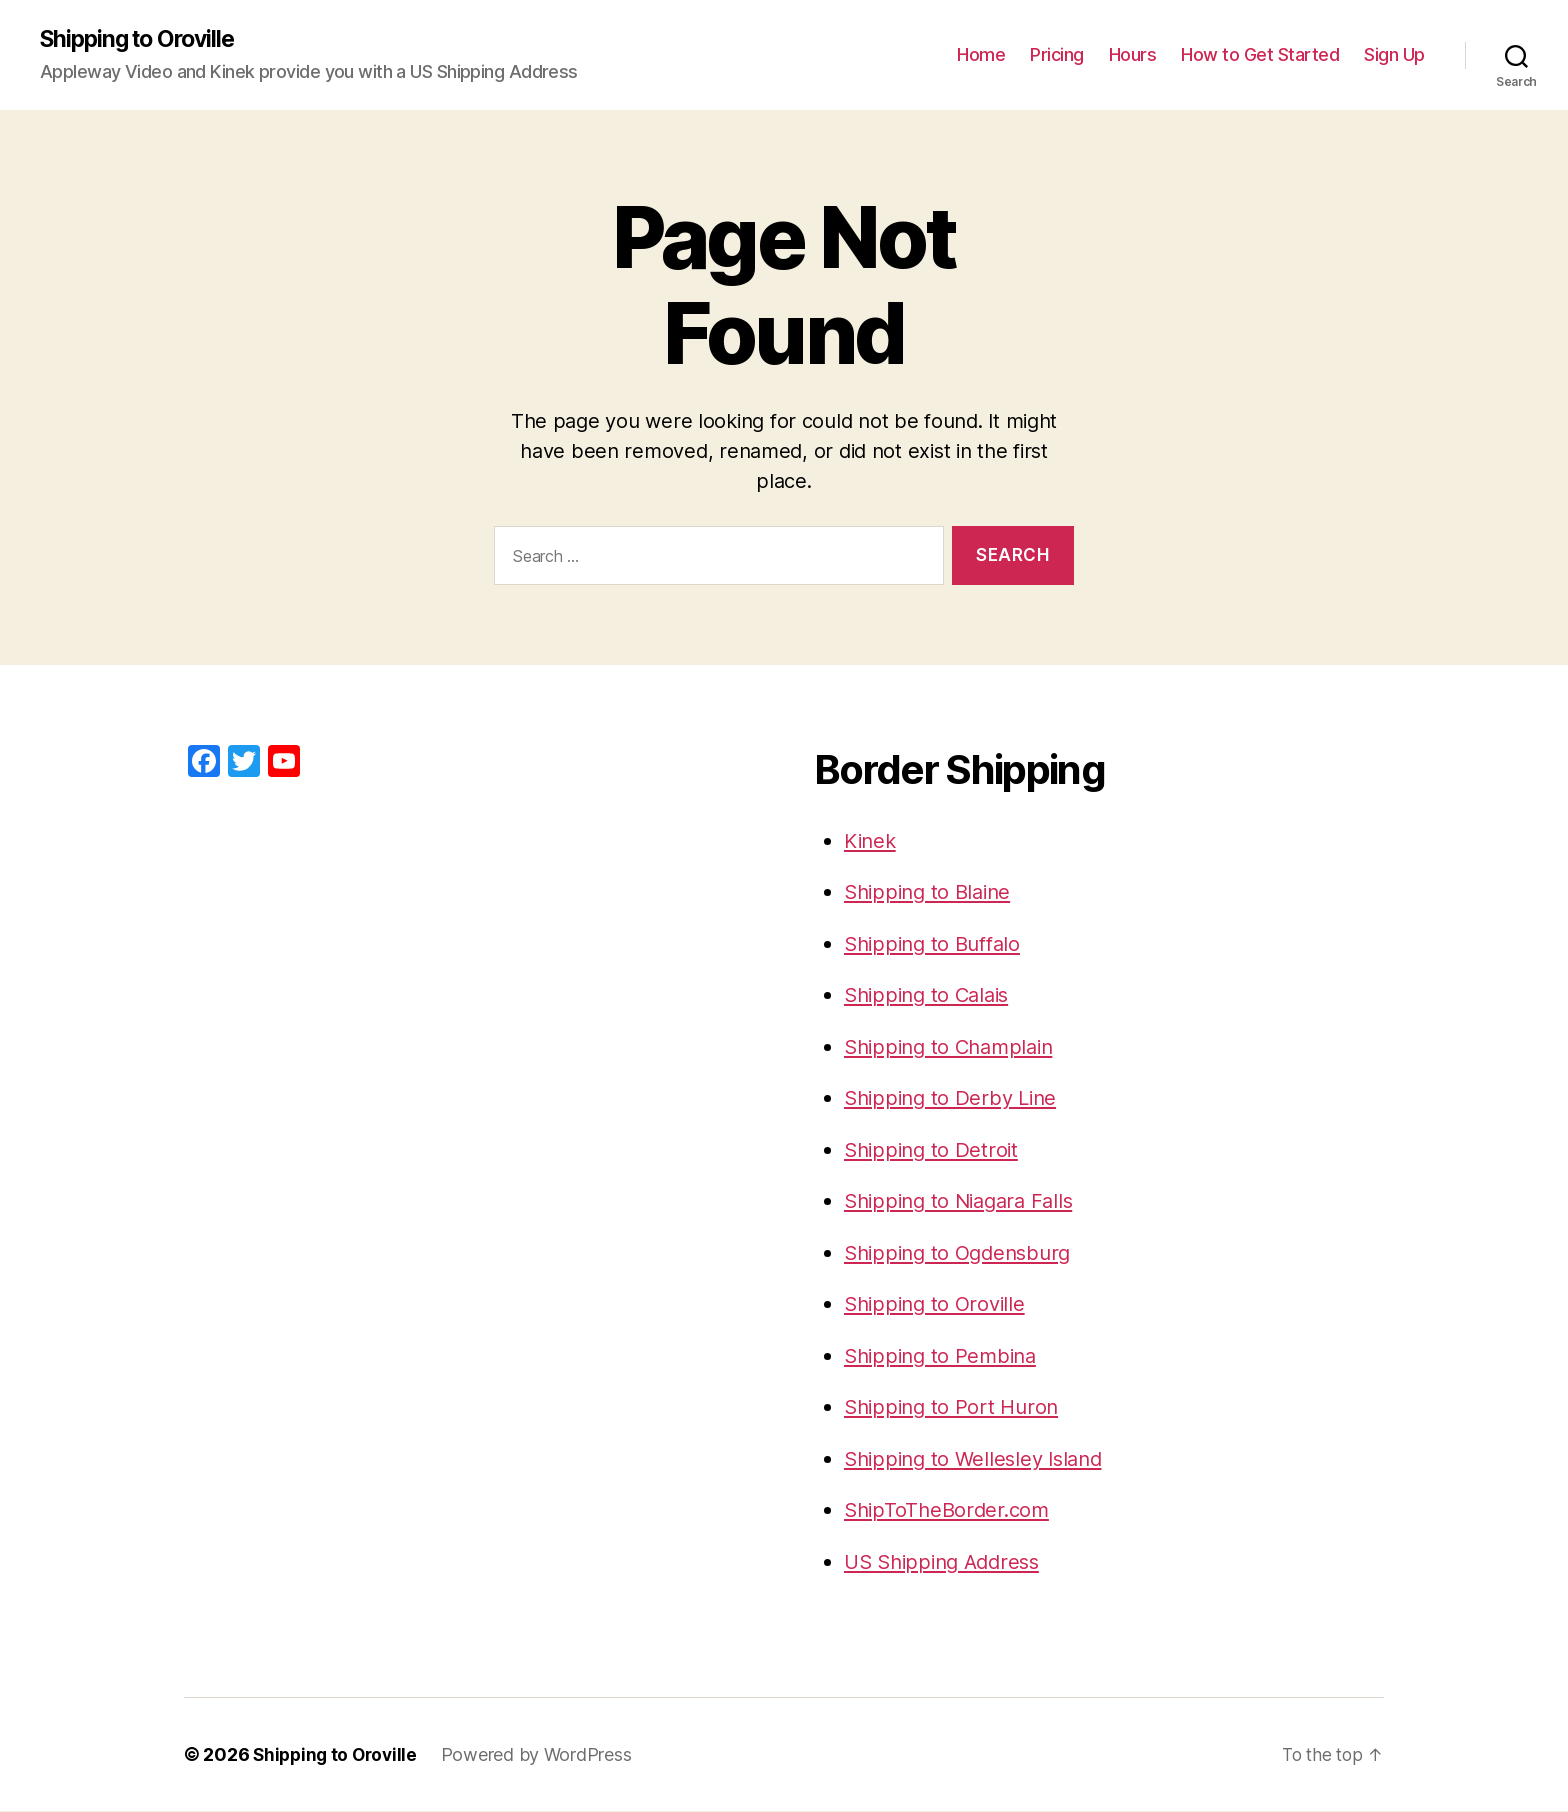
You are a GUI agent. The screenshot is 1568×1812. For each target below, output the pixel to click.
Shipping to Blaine (932, 892)
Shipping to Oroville (143, 40)
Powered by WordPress (543, 1755)
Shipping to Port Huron (955, 1407)
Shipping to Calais (931, 995)
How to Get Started (1260, 55)
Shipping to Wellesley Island (979, 1459)
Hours (1133, 55)
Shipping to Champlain (954, 1047)
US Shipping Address (948, 1562)
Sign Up (1394, 55)
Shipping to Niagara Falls (965, 1201)
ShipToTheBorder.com (951, 1510)
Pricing (1057, 55)
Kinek (872, 841)
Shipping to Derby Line (955, 1098)
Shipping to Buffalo (937, 944)
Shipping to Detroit (934, 1150)
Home (981, 55)
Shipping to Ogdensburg (963, 1253)
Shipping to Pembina (945, 1356)
